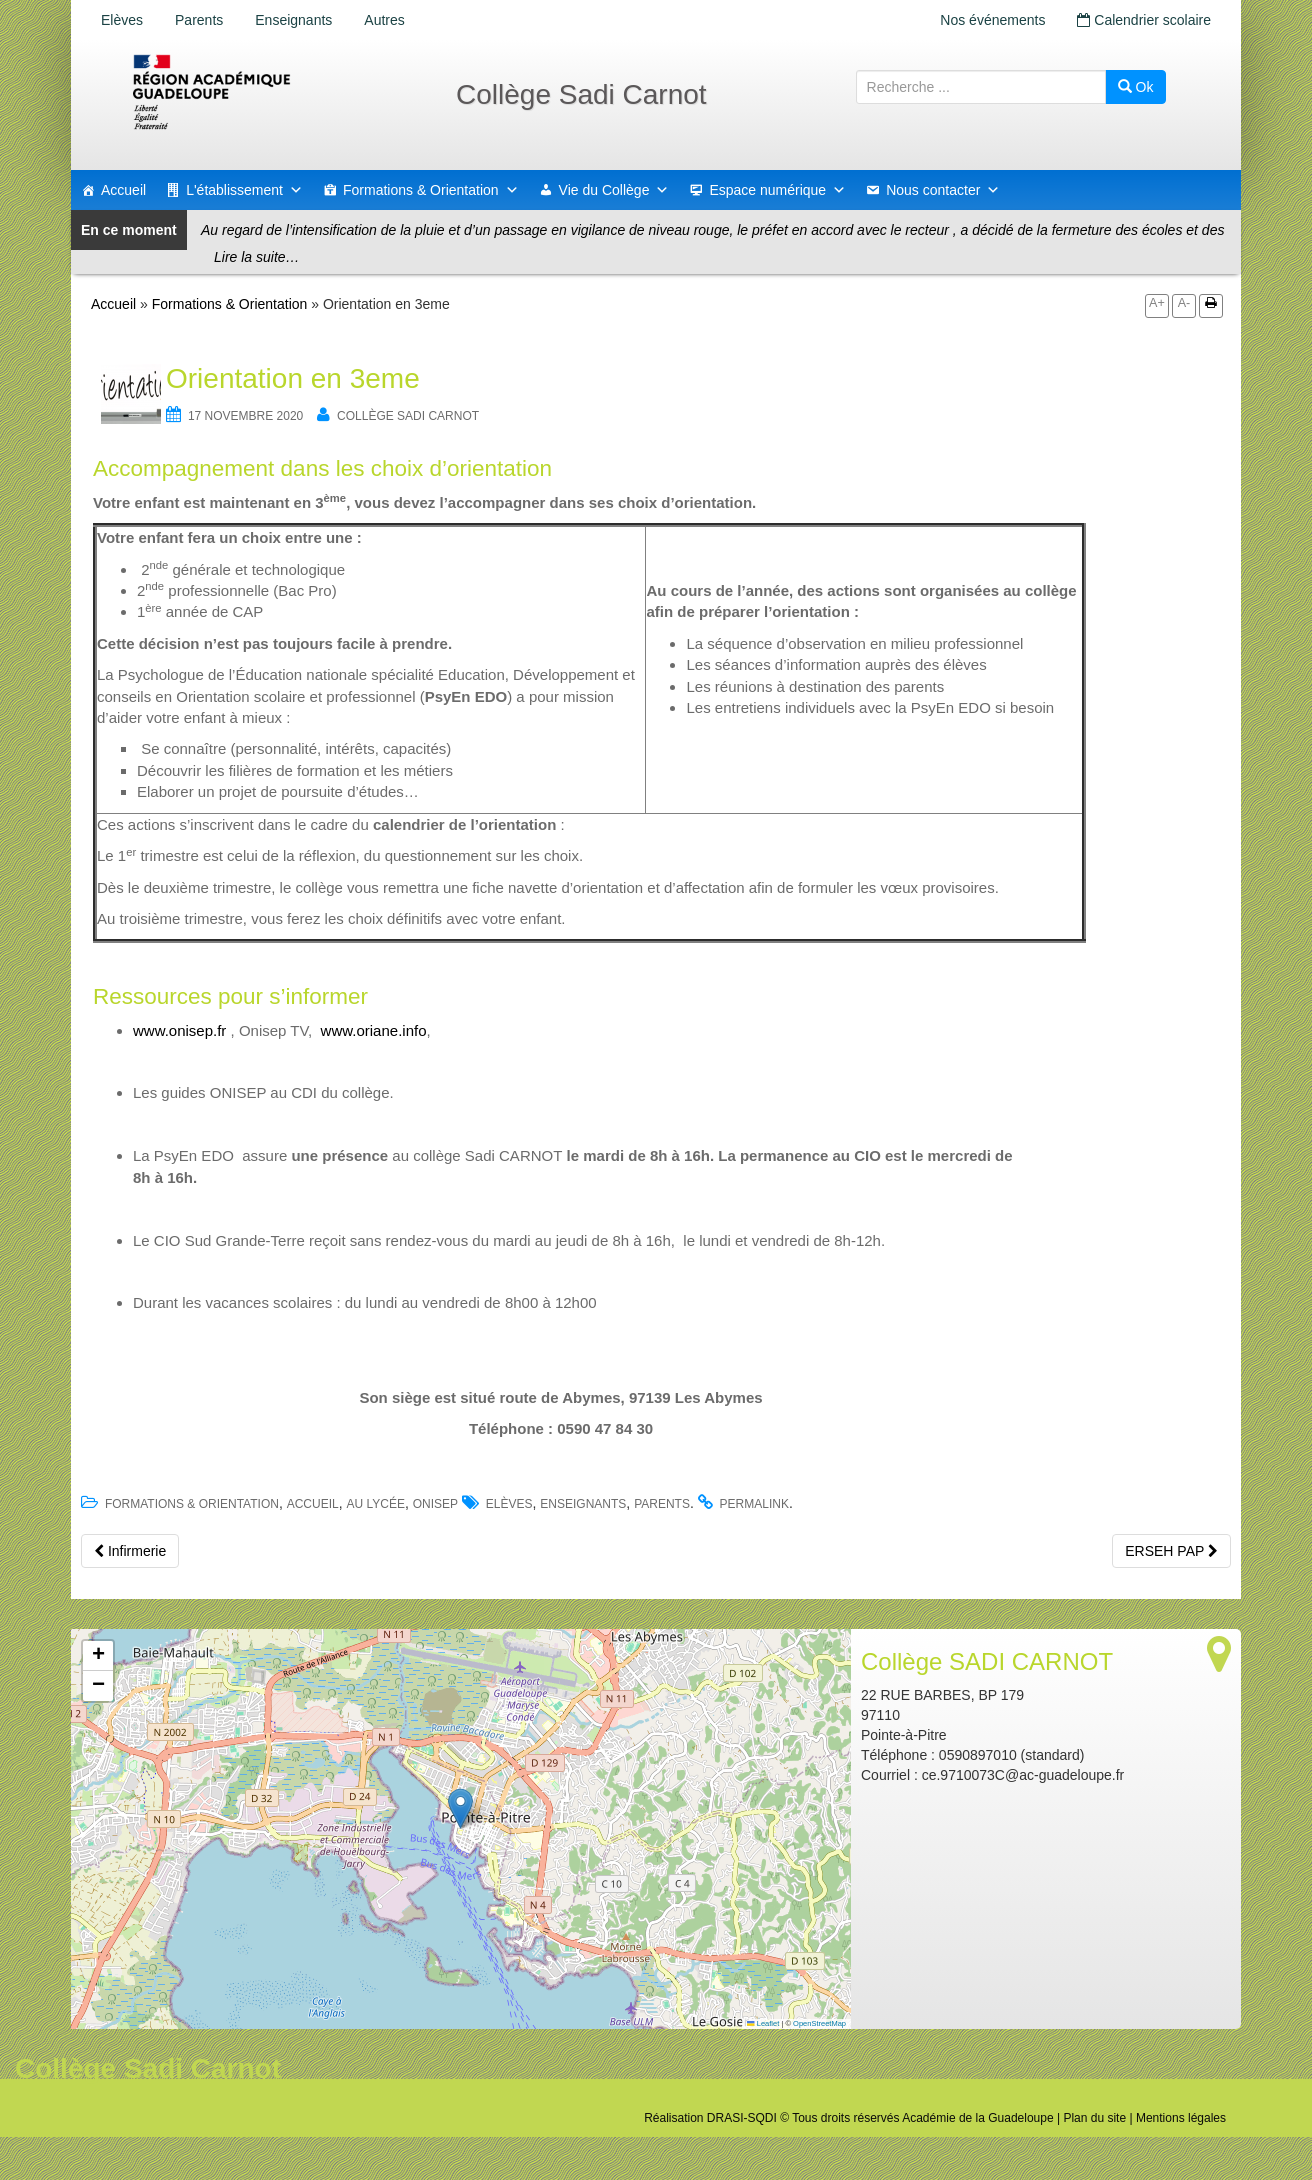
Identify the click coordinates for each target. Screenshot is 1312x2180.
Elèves (122, 20)
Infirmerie (130, 1551)
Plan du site (1094, 2118)
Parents (199, 20)
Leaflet (763, 2023)
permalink (754, 1504)
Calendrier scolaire (1144, 20)
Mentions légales (1181, 2118)
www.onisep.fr (179, 1030)
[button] (460, 1808)
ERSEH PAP (1171, 1551)
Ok (1136, 87)
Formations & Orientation (431, 190)
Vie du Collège (614, 190)
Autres (384, 20)
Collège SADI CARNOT (408, 416)
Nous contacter (943, 190)
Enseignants (293, 20)
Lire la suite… (257, 257)
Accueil (123, 190)
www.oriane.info (374, 1030)
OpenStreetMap (819, 2023)
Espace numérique (777, 190)
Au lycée (375, 1504)
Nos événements (992, 20)
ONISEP (435, 1504)
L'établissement (244, 190)
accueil (313, 1504)
